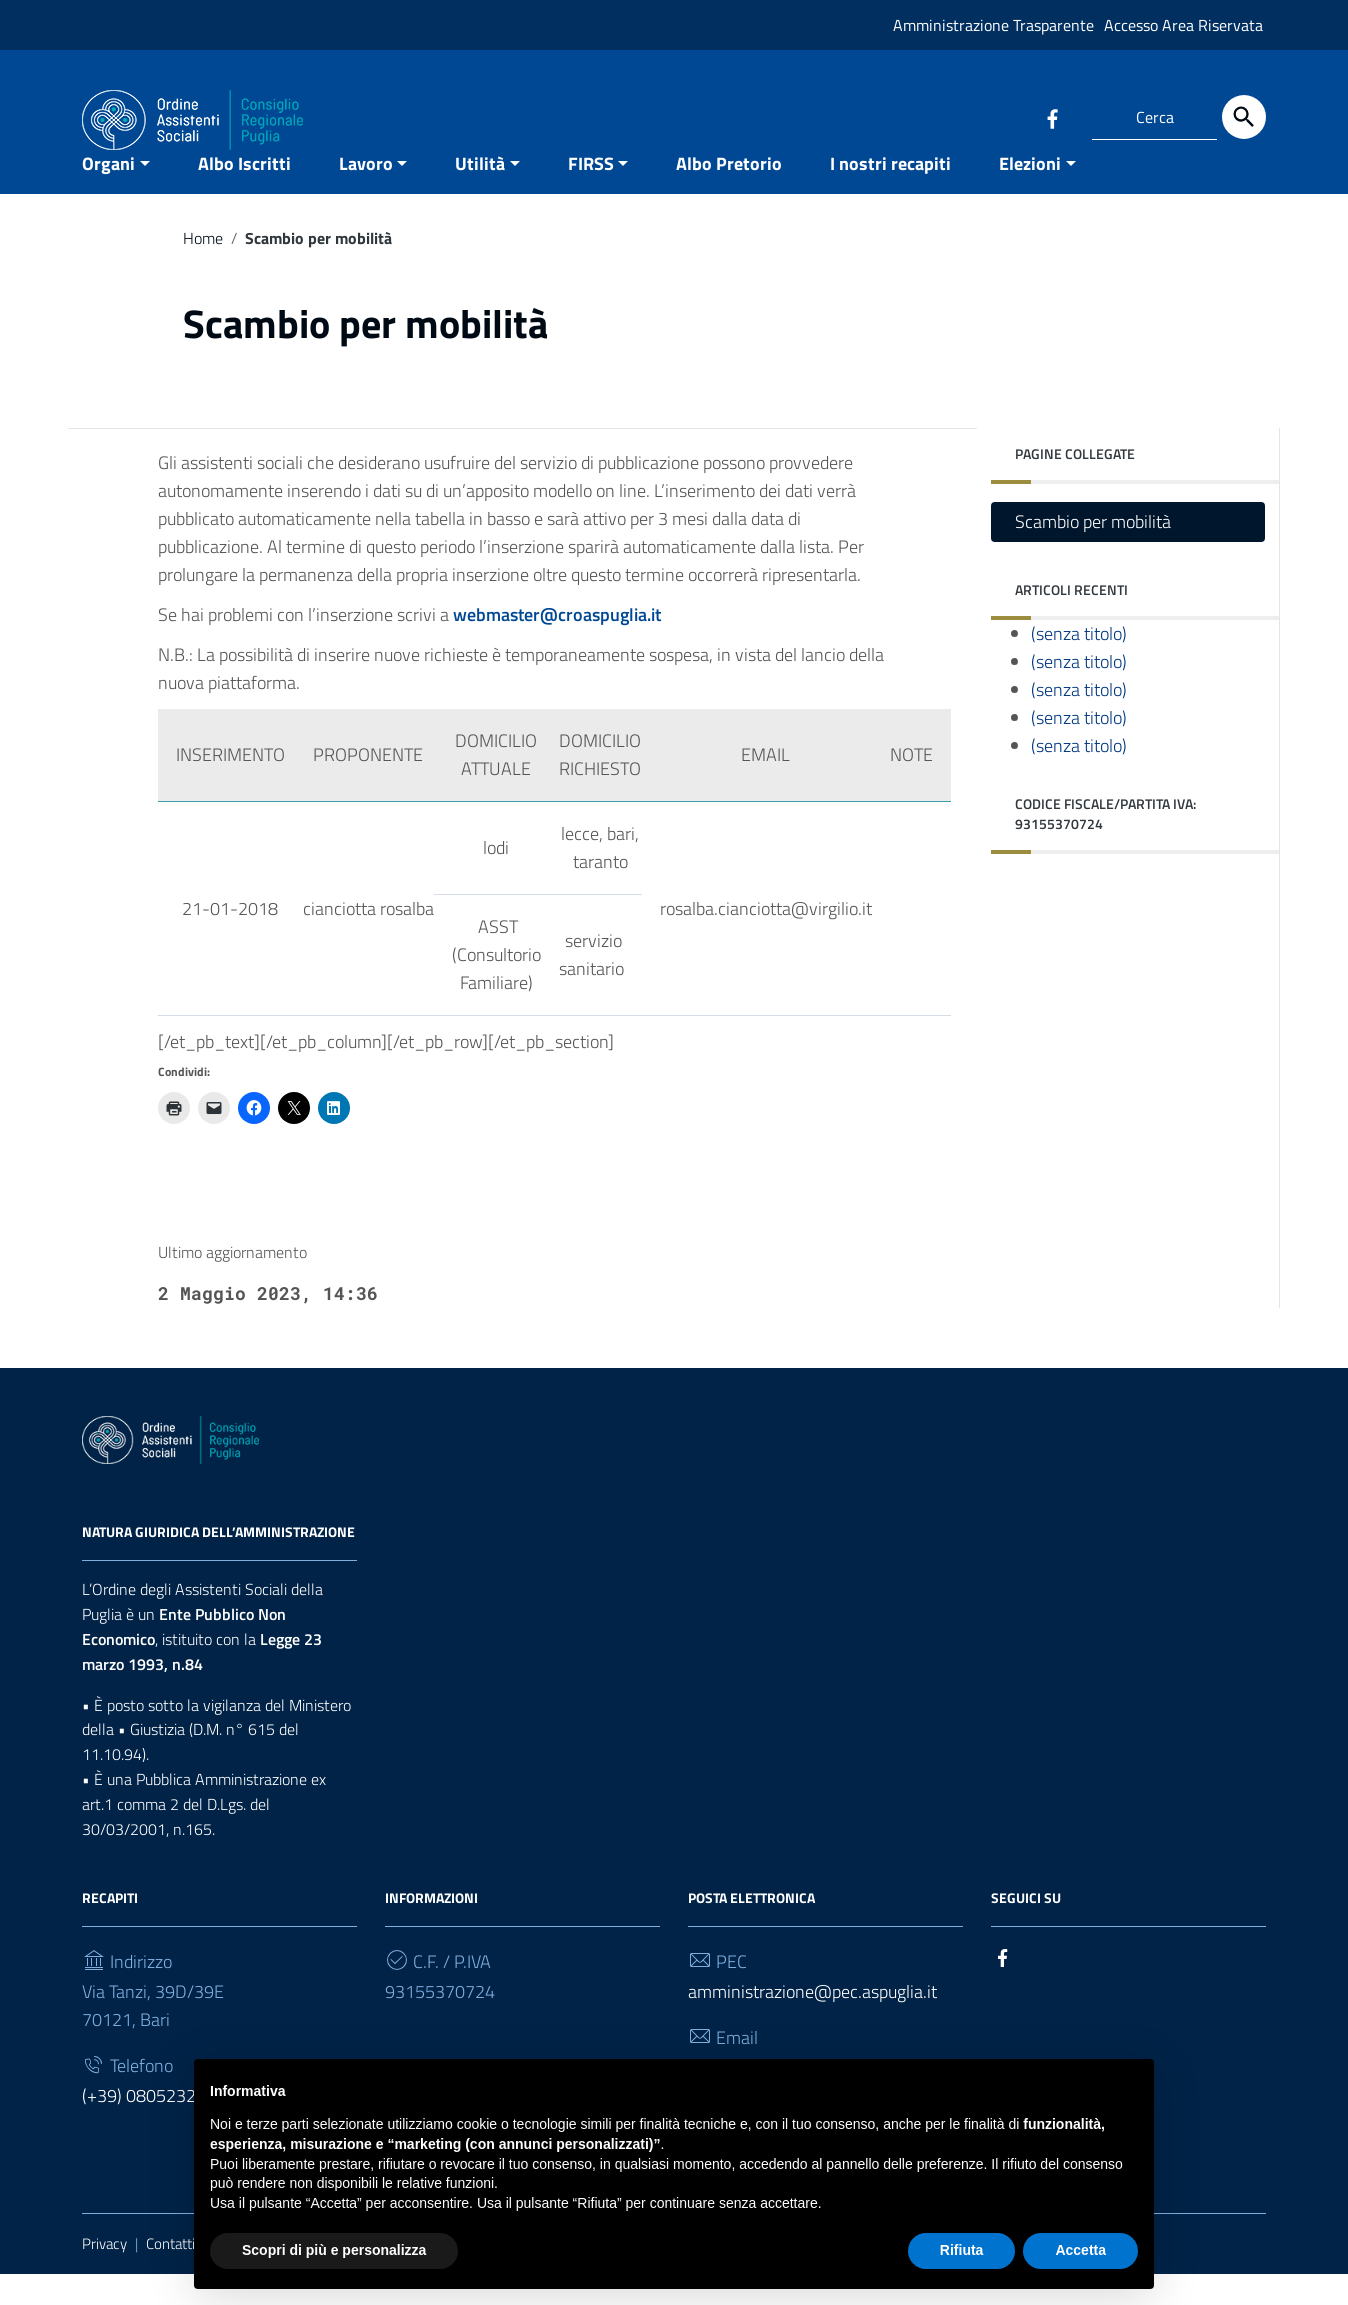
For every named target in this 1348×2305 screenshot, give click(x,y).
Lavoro (366, 193)
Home (203, 268)
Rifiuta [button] (962, 2250)
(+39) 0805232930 (154, 2125)
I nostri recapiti (890, 193)
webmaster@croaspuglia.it (557, 645)
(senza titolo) (1079, 664)
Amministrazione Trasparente (993, 25)
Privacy (104, 2273)
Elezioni (1030, 193)
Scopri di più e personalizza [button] (334, 2250)
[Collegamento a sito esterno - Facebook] (1052, 117)
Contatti (170, 2273)
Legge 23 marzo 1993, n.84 (202, 1681)
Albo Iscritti (244, 193)
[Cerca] (1244, 117)
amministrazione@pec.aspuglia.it (812, 2021)
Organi (108, 193)
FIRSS (591, 193)
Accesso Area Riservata (1183, 25)
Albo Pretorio (729, 193)
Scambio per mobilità (1093, 552)
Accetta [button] (1080, 2250)
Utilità (480, 193)
